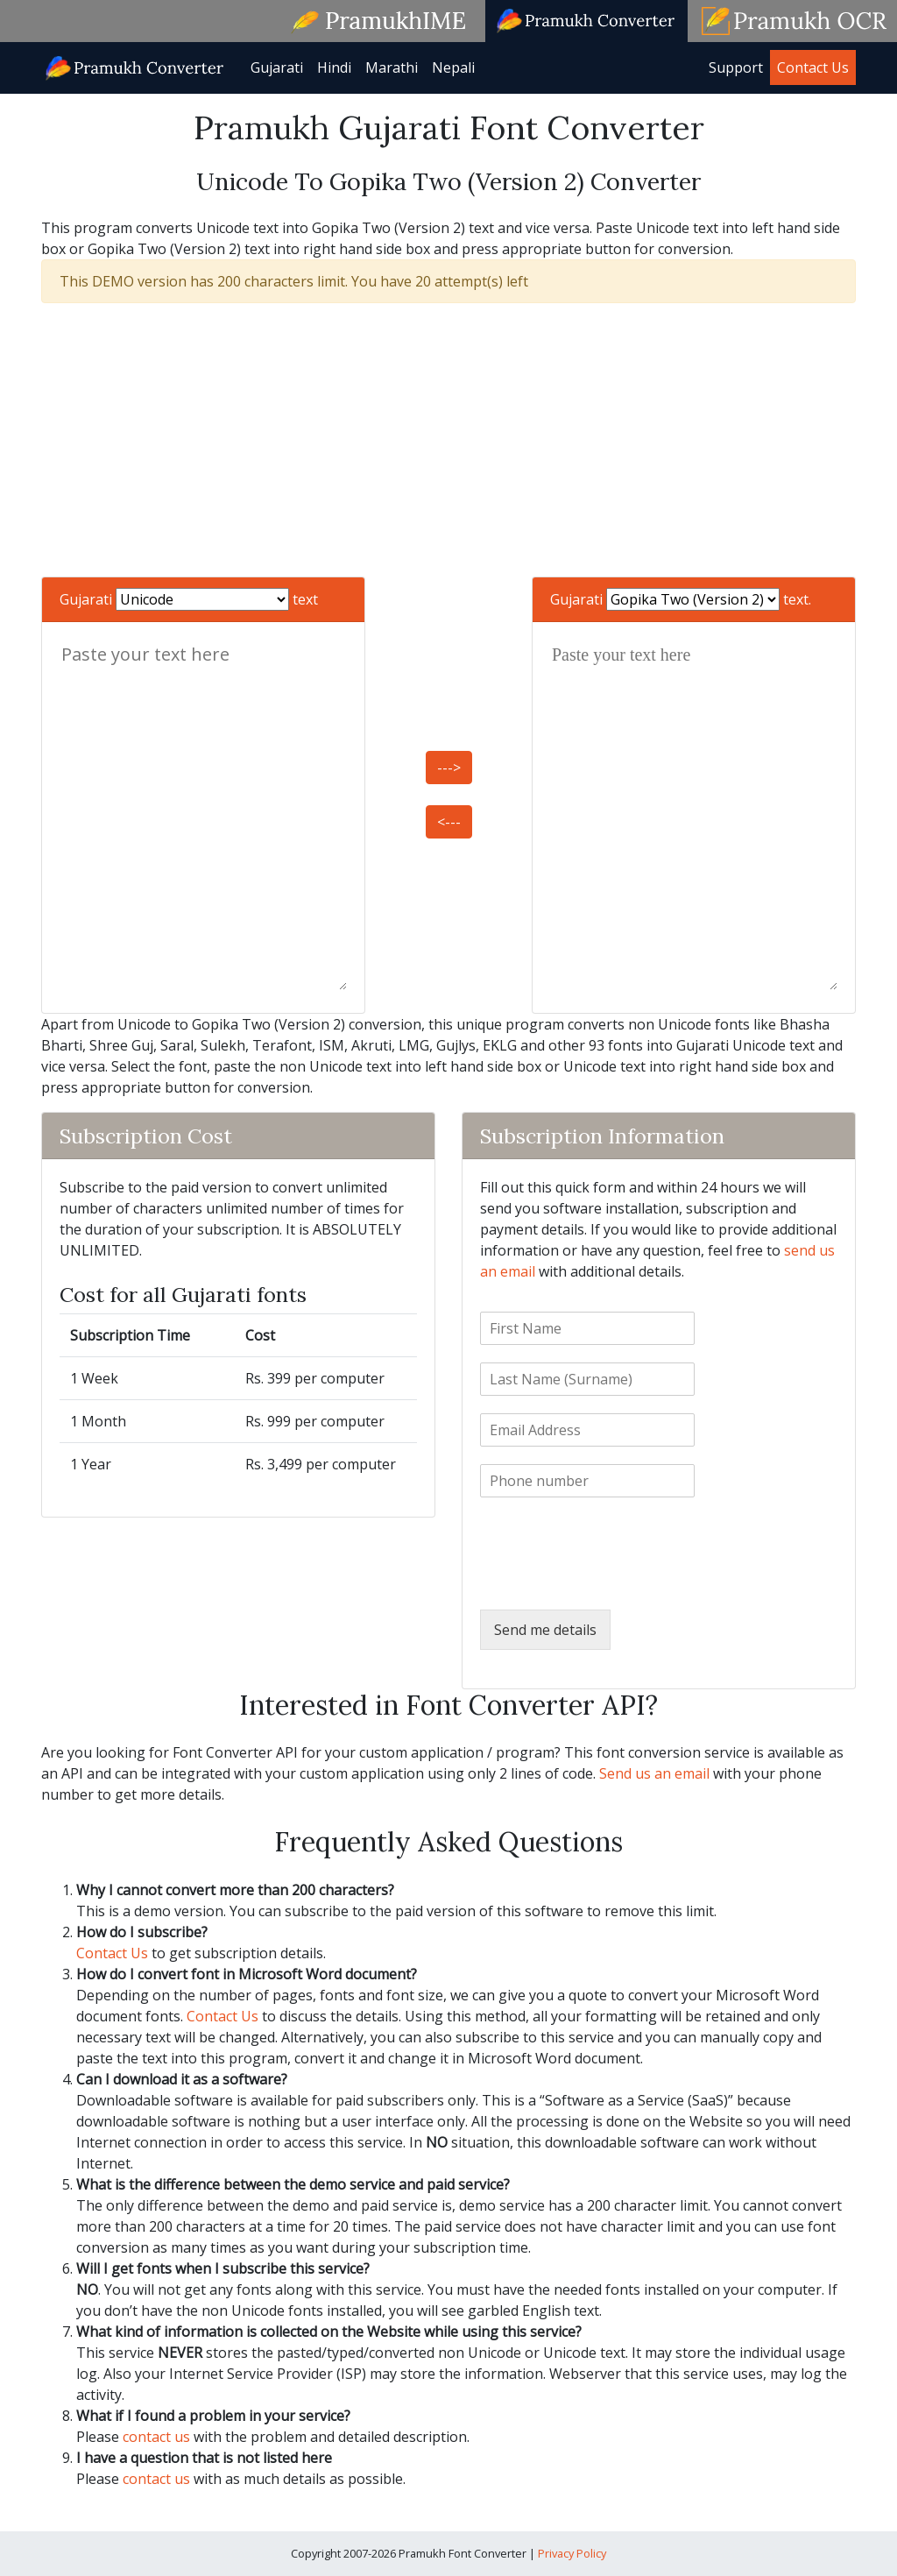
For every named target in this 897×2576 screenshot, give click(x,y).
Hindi (334, 67)
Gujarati (277, 67)
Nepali (453, 67)
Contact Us (813, 67)
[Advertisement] (448, 440)
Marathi (391, 67)
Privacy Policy (572, 2553)
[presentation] (613, 1580)
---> (449, 767)
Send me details (545, 1629)
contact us (156, 2436)
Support (736, 67)
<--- (449, 822)
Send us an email (654, 1773)
